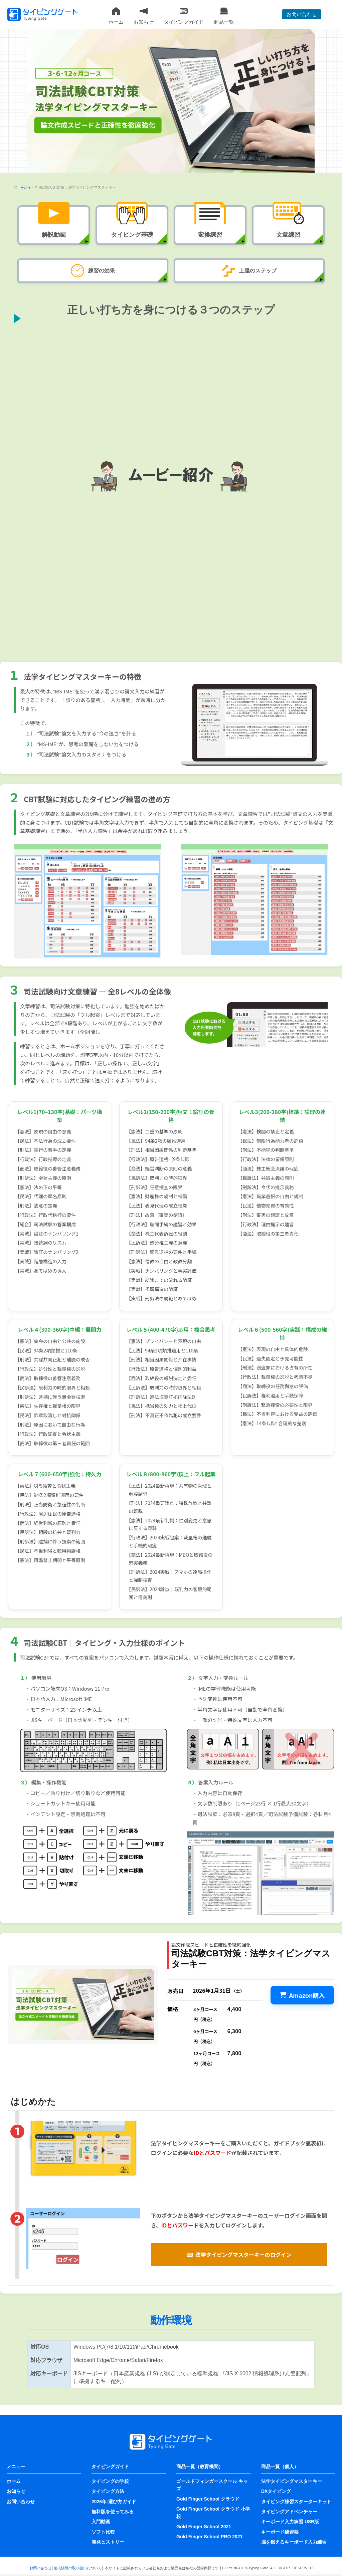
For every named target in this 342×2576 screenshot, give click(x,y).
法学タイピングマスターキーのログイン (239, 2254)
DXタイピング (276, 2491)
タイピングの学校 (110, 2481)
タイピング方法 (108, 2491)
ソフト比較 (103, 2532)
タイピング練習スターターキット (296, 2501)
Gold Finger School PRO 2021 (209, 2536)
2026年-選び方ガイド (114, 2501)
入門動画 (101, 2521)
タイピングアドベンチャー (289, 2511)
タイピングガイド (184, 16)
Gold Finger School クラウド (207, 2499)
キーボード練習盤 (280, 2532)
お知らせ (144, 16)
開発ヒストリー (108, 2542)
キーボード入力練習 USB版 (290, 2521)
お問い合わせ (302, 14)
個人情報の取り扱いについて (78, 2568)
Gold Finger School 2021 (203, 2526)
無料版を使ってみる (113, 2511)
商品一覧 (224, 16)
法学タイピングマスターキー (291, 2481)
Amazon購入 (302, 1995)
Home (25, 187)
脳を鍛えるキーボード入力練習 (294, 2542)
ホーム (116, 16)
